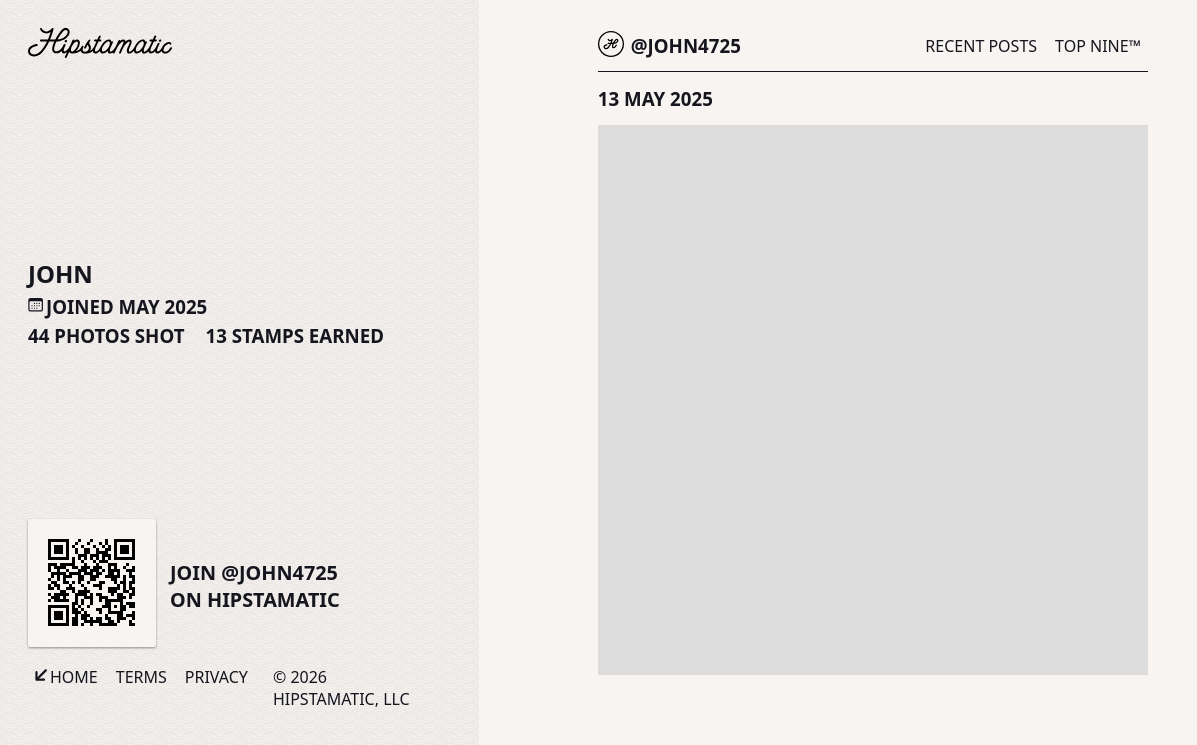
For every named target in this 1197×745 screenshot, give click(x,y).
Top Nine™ (1098, 46)
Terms (141, 677)
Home (74, 677)
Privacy (216, 677)
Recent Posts (981, 46)
